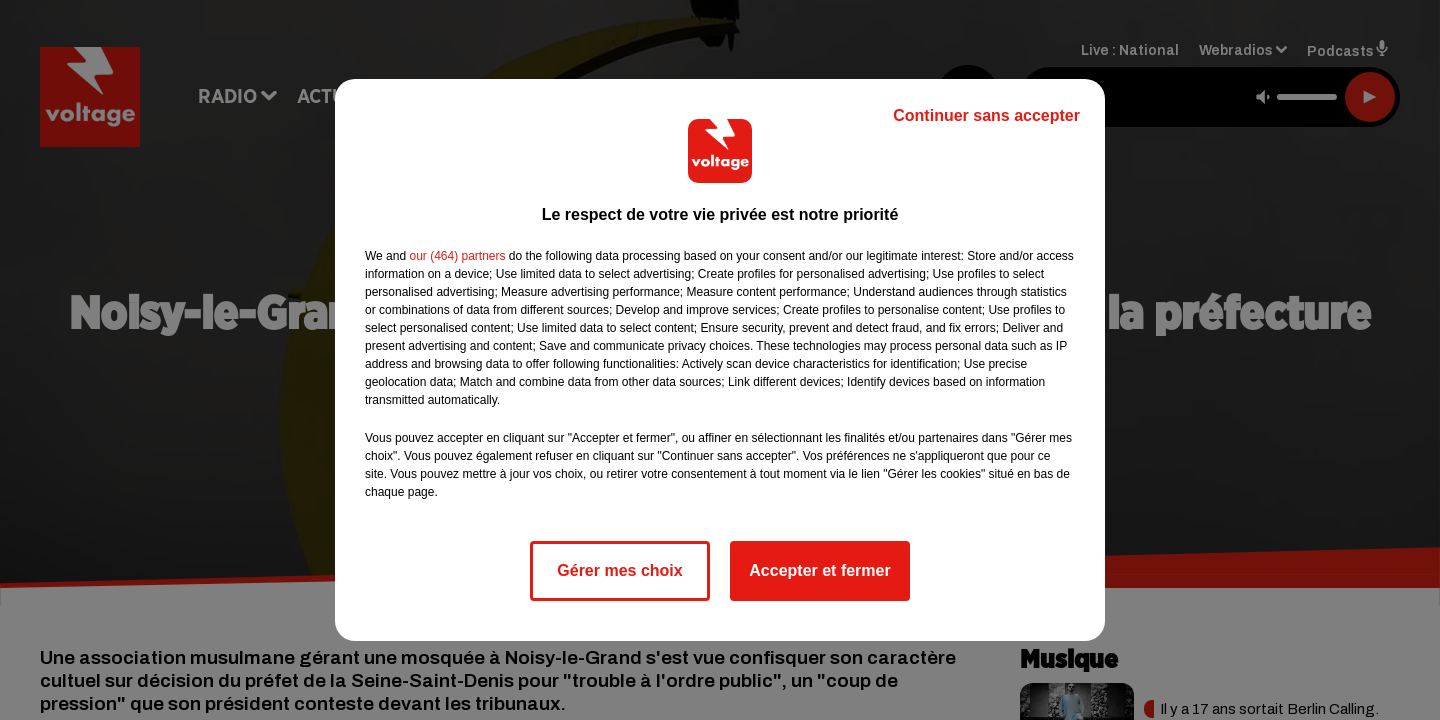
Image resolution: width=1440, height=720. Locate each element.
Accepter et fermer (819, 570)
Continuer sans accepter (986, 115)
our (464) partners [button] (457, 256)
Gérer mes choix (619, 570)
